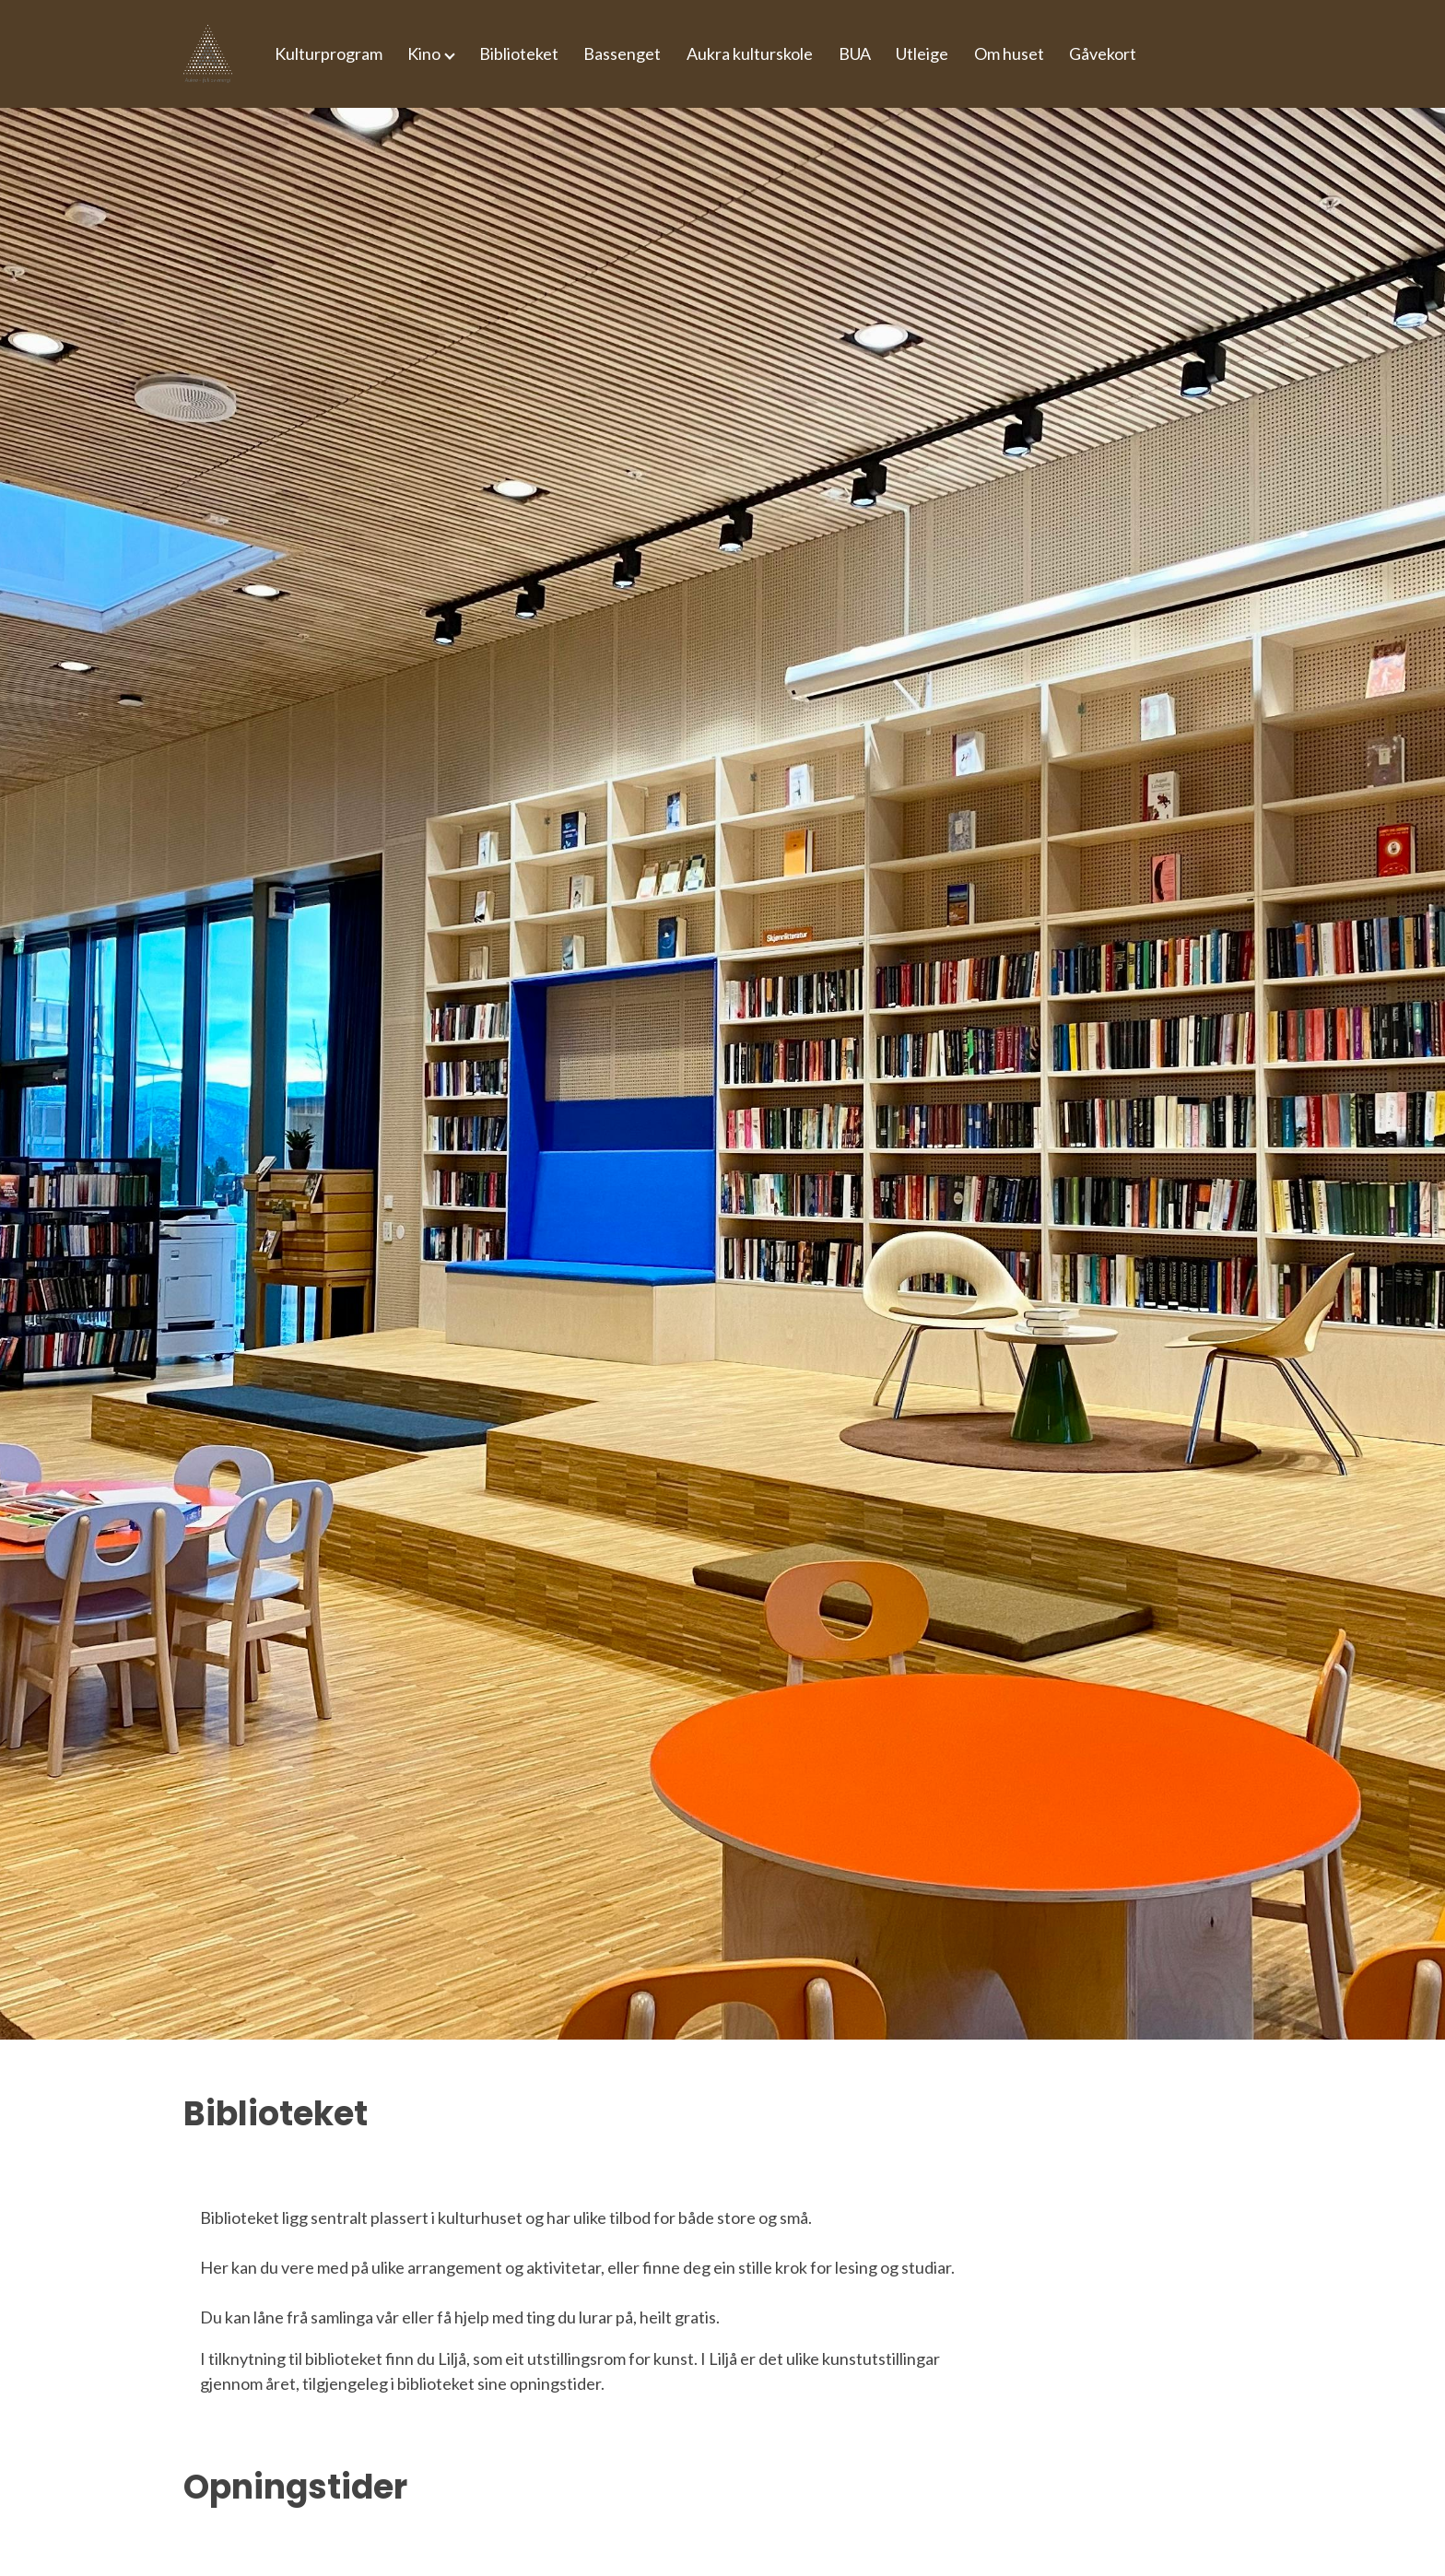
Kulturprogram (328, 53)
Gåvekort (1102, 53)
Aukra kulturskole (750, 53)
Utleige (922, 53)
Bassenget (622, 53)
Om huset (1009, 53)
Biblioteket (518, 53)
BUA (855, 53)
